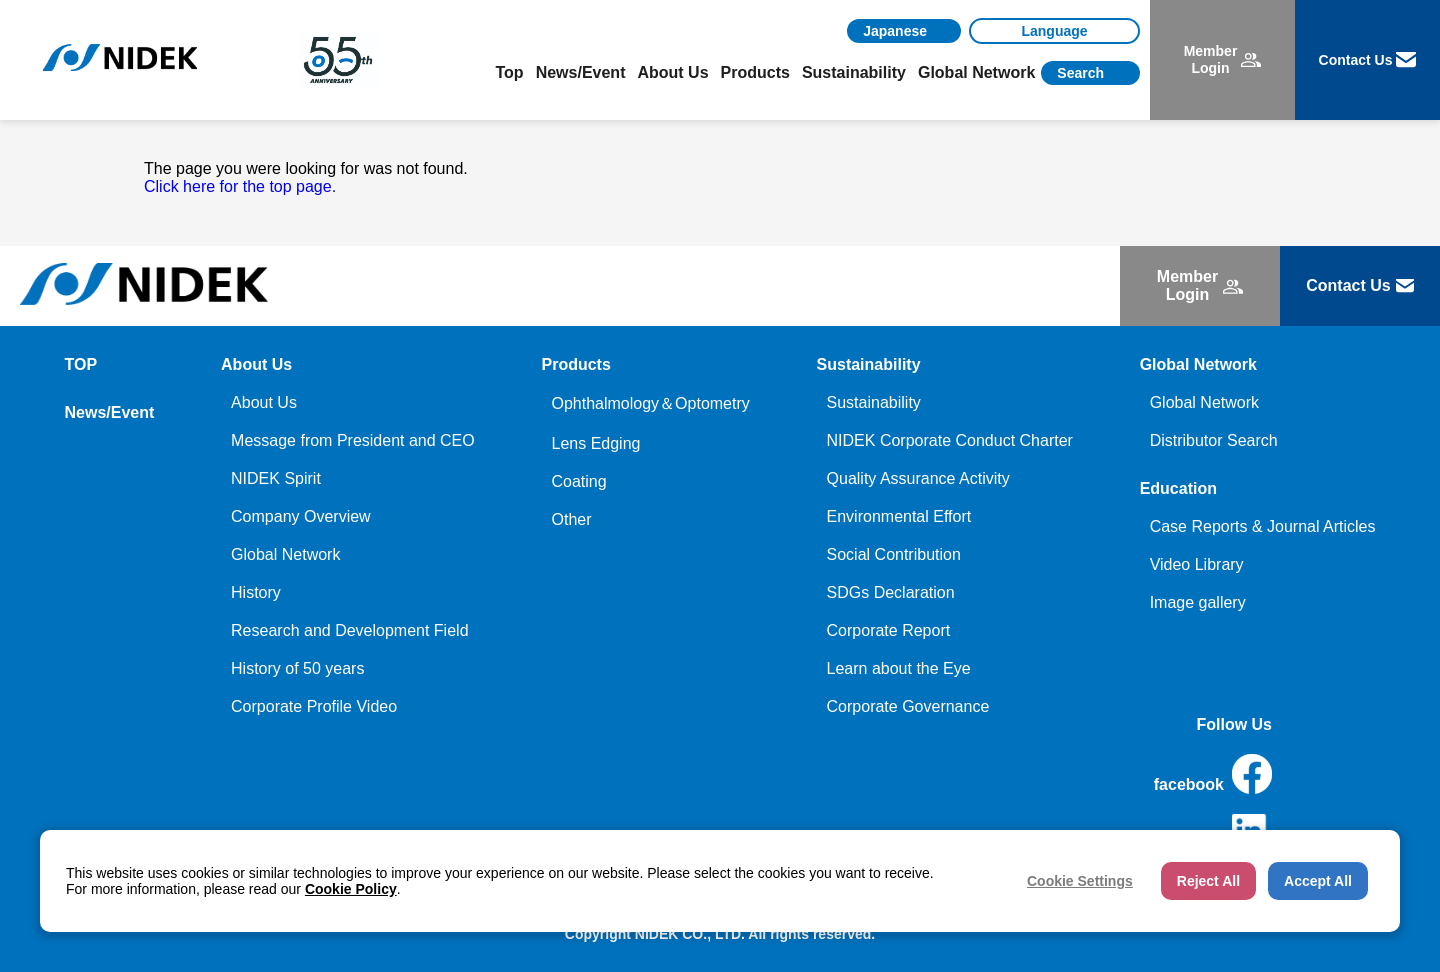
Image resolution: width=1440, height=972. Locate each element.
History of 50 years (297, 668)
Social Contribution (894, 554)
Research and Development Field (349, 630)
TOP (81, 364)
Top (510, 72)
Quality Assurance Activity (918, 478)
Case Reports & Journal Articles (1263, 526)
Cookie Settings (1080, 881)
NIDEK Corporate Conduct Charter (950, 440)
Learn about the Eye (899, 668)
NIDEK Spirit (276, 478)
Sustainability (874, 402)
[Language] (1054, 31)
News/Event (581, 72)
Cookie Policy (351, 889)
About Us (264, 402)
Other (571, 519)
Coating (578, 481)
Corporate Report (889, 630)
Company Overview (301, 516)
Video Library (1197, 564)
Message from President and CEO (353, 440)
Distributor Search (1214, 440)
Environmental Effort (899, 516)
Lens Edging (595, 443)
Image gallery (1198, 602)
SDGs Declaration (891, 592)
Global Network (285, 554)
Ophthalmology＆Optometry (650, 403)
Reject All (1208, 881)
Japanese (895, 31)
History (256, 592)
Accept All (1318, 881)
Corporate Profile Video (314, 706)
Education (1178, 488)
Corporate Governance (908, 706)
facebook (1213, 774)
